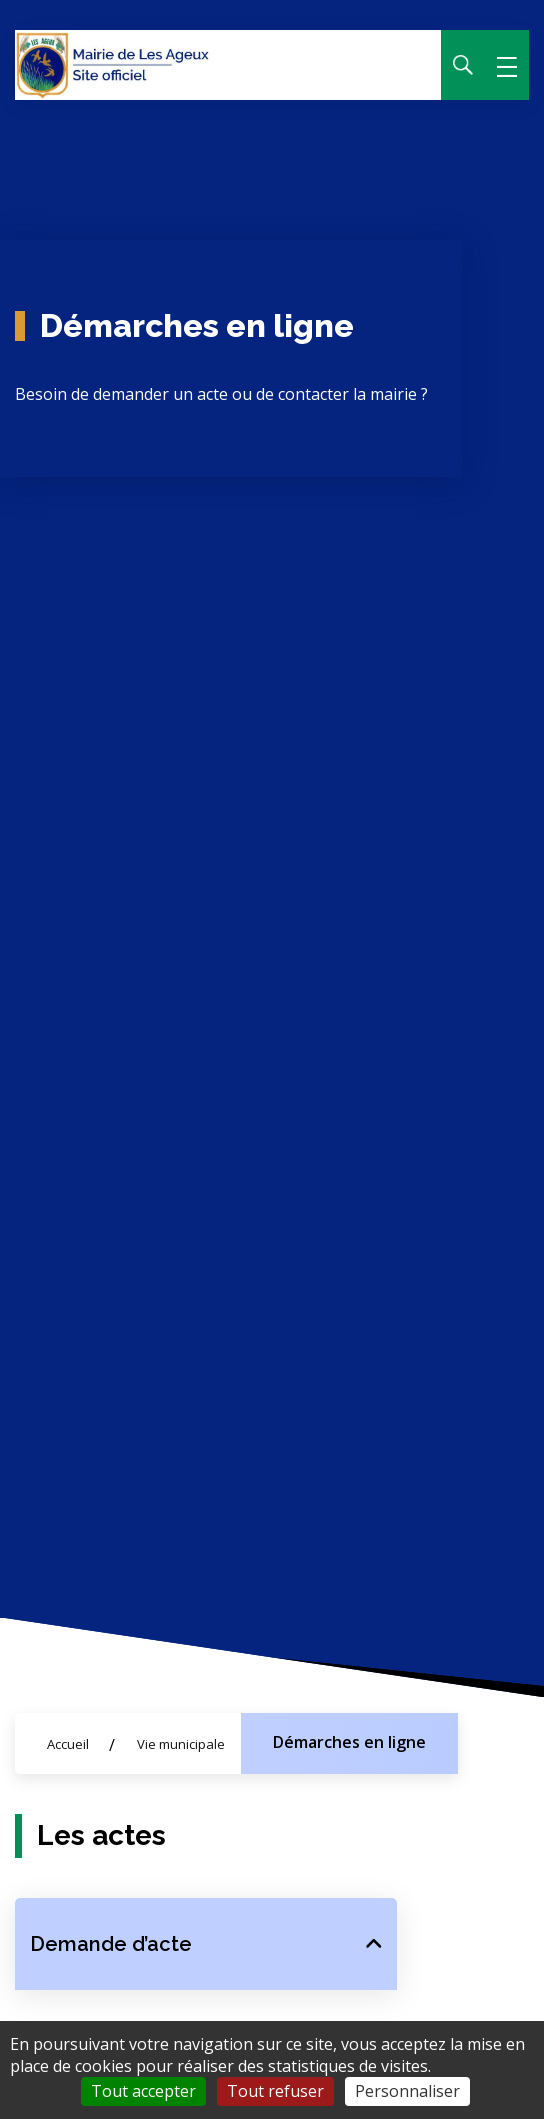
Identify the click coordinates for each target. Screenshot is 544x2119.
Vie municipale (181, 1744)
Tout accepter (143, 2091)
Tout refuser (275, 2091)
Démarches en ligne (349, 1742)
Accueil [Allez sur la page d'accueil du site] (68, 1744)
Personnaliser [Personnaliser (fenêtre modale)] (407, 2091)
